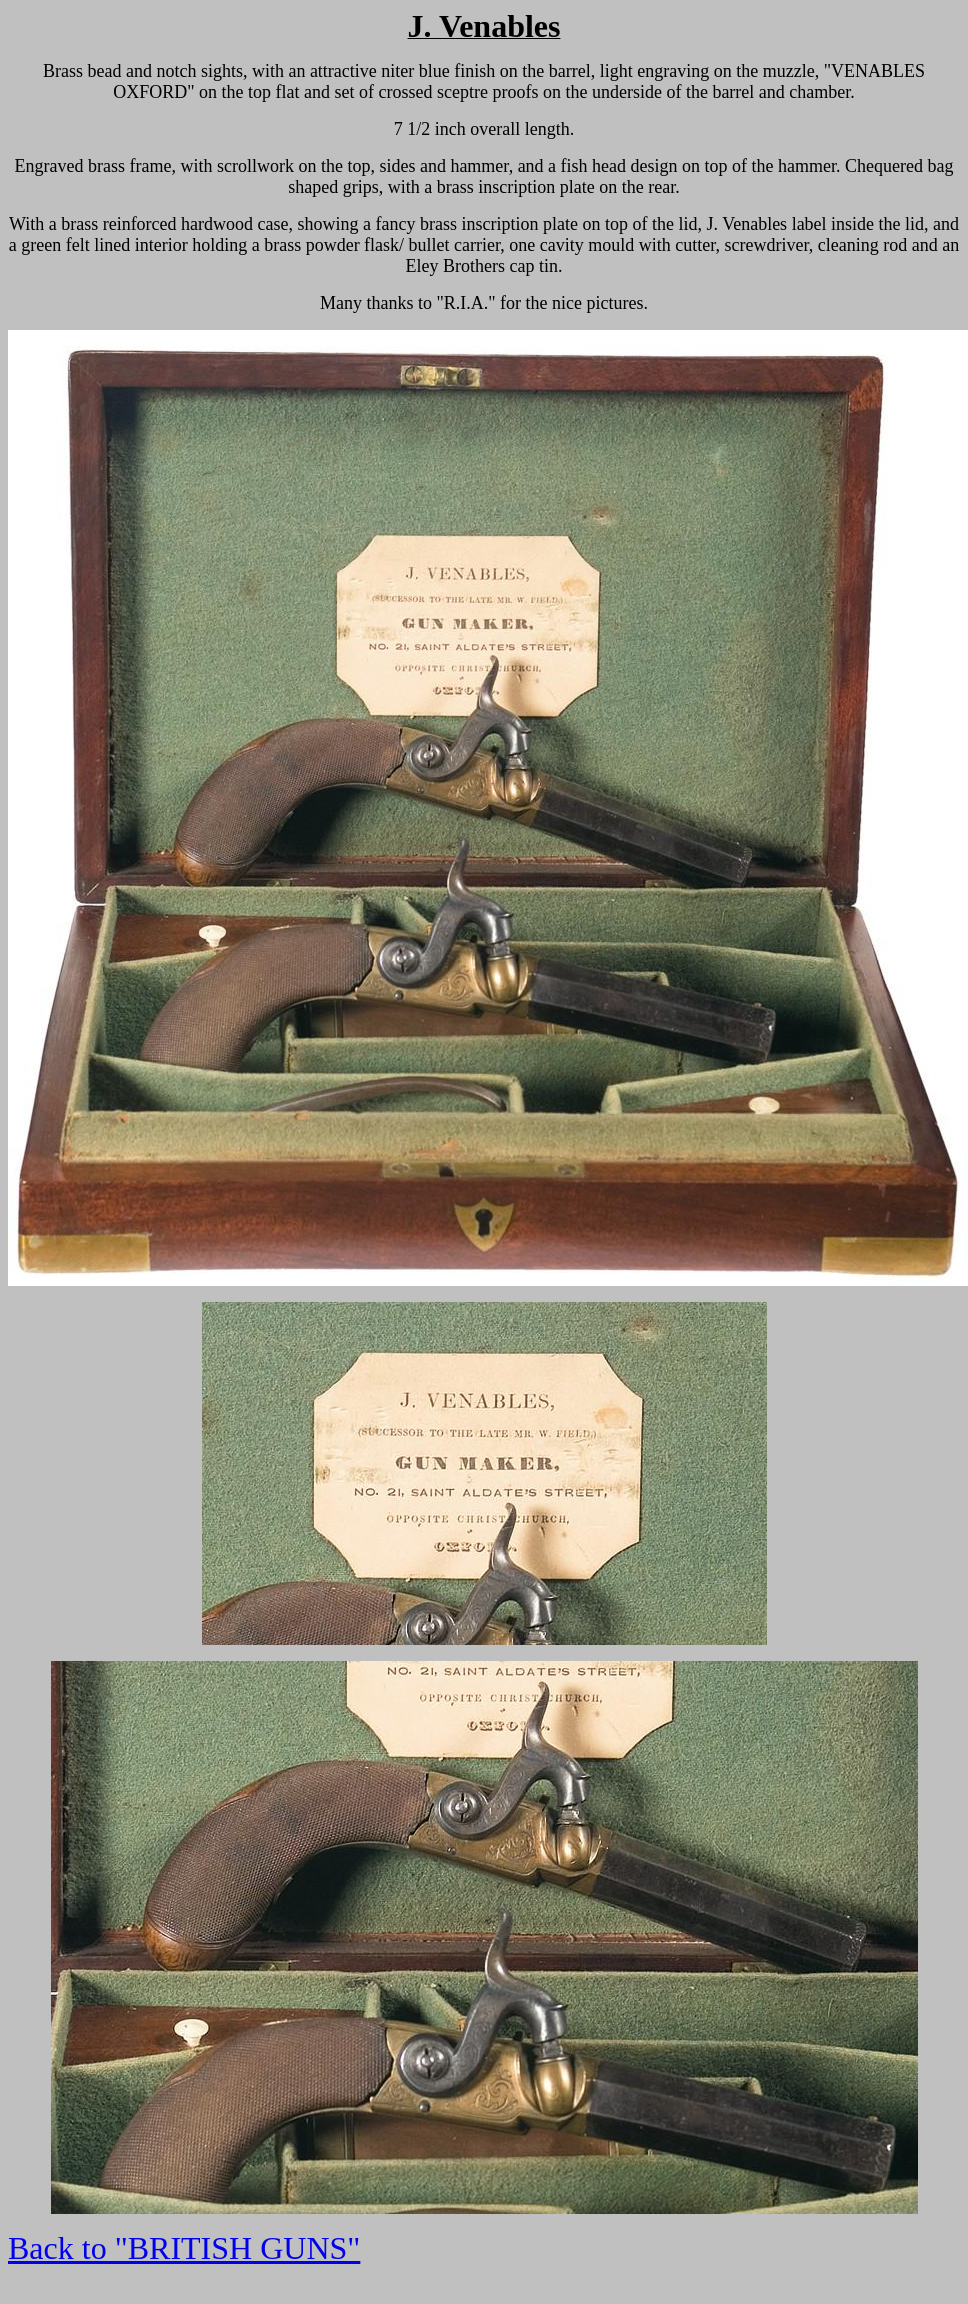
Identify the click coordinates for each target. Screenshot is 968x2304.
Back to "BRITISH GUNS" (184, 2248)
